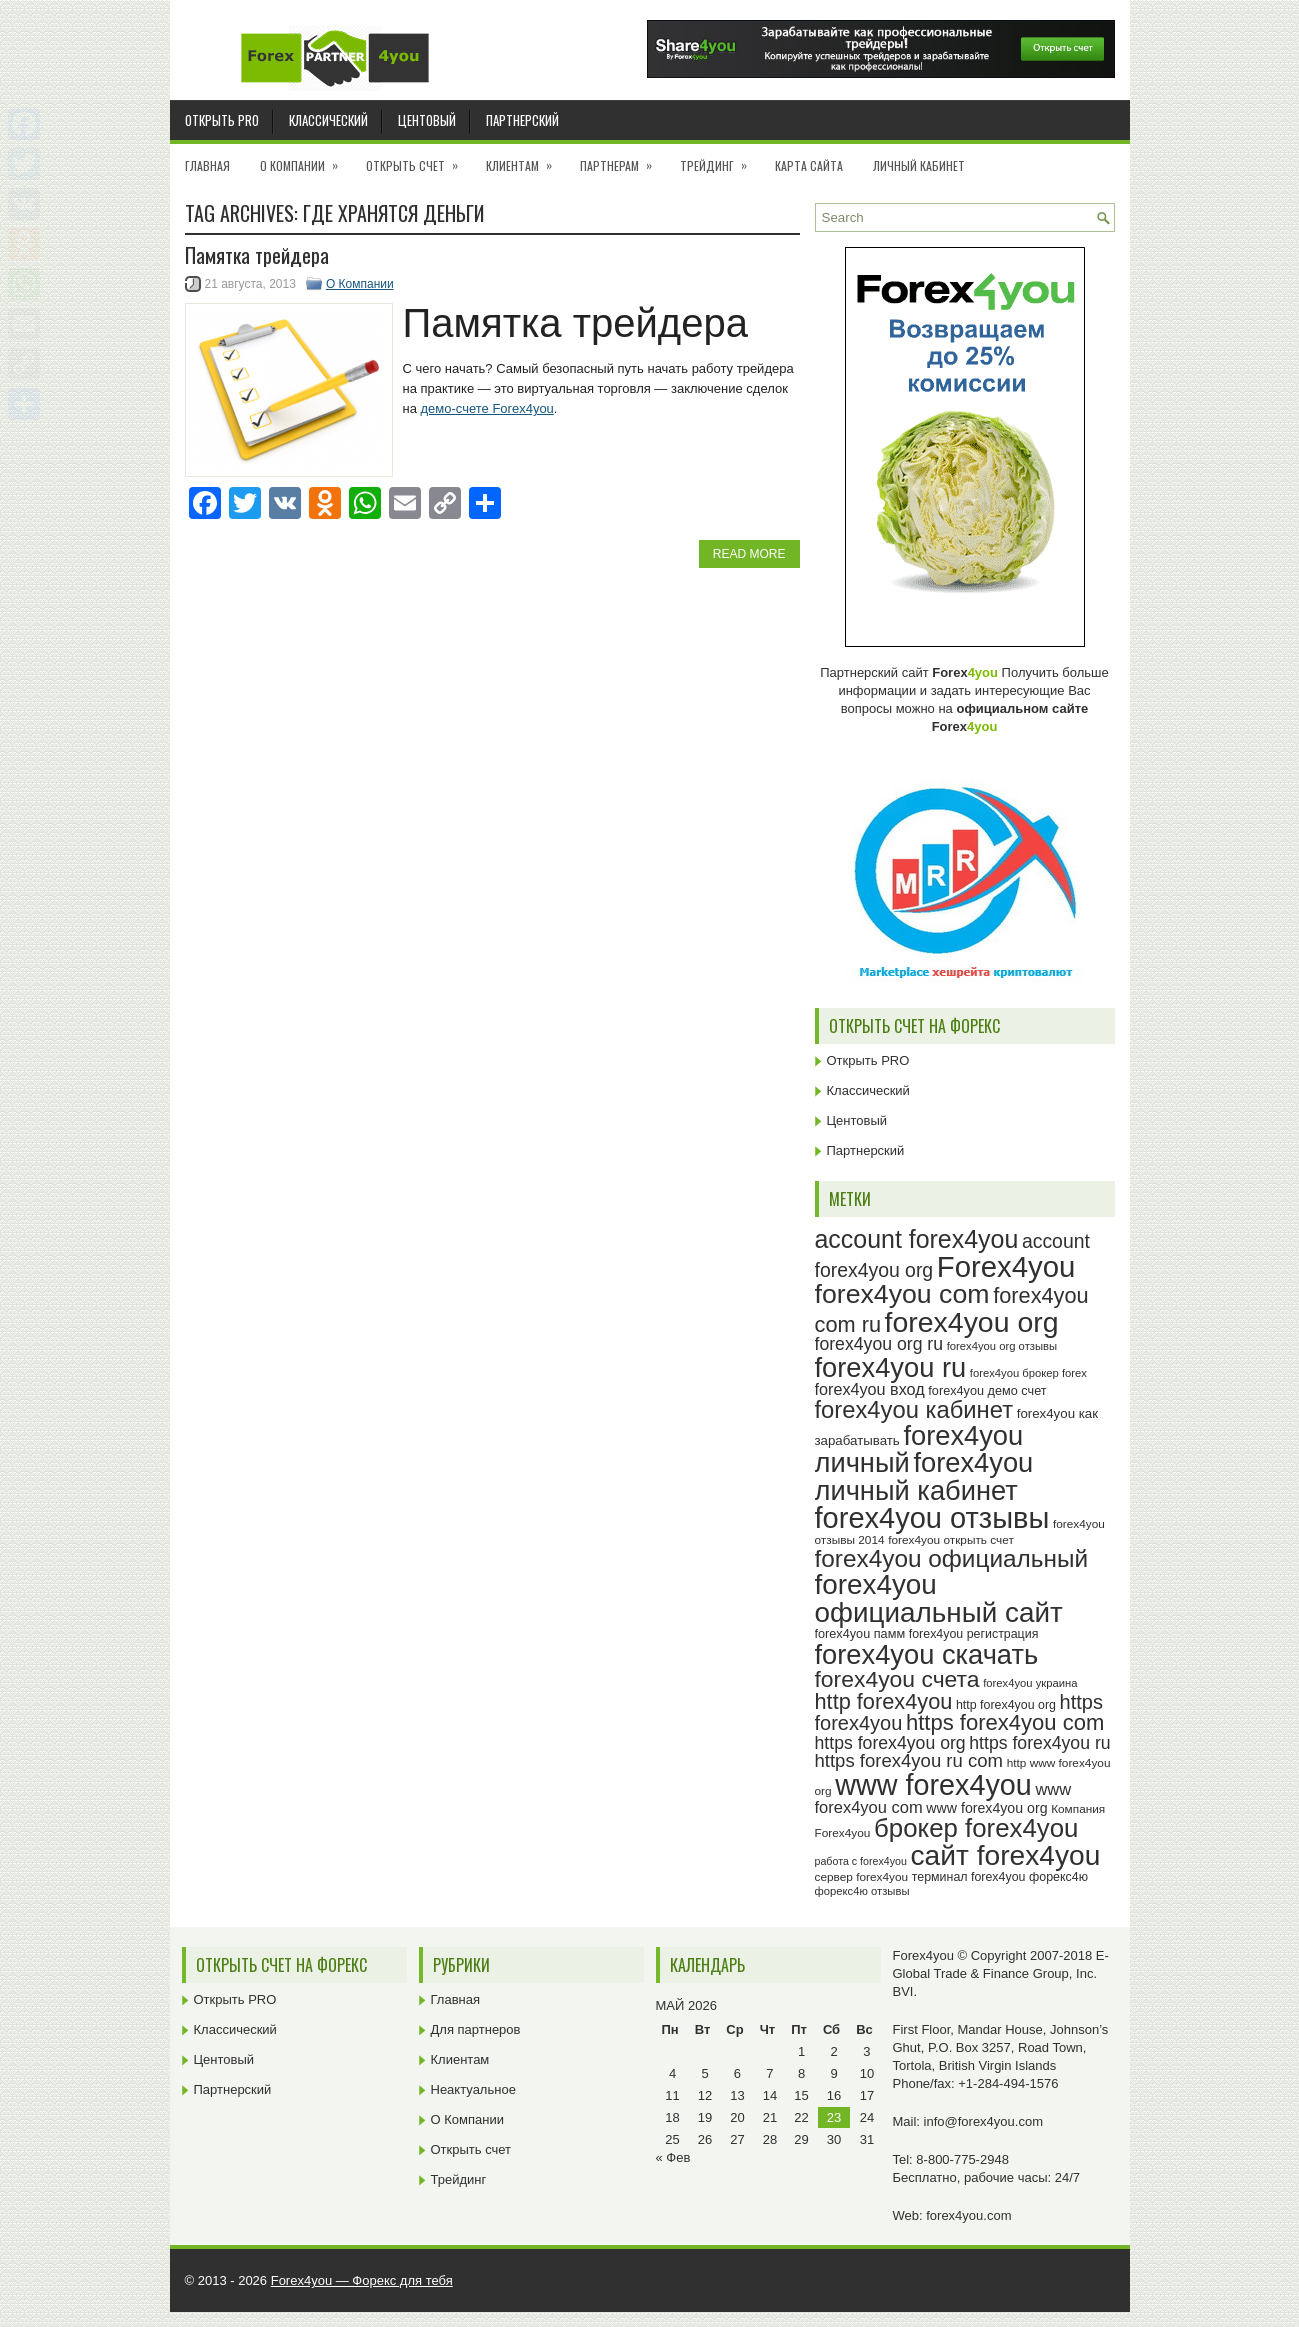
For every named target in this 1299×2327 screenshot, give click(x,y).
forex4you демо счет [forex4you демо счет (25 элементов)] (987, 1391)
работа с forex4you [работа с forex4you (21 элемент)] (861, 1861)
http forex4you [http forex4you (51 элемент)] (884, 1701)
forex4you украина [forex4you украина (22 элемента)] (1030, 1683)
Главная (207, 165)
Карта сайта (809, 165)
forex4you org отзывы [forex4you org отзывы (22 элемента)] (1002, 1346)
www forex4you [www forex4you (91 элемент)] (933, 1785)
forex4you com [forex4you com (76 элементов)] (902, 1294)
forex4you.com (968, 2215)
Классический (328, 120)
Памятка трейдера (257, 255)
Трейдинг (720, 159)
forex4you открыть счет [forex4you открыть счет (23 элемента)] (951, 1540)
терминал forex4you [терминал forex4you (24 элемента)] (969, 1877)
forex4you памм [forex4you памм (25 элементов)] (860, 1634)
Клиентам (525, 159)
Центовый (427, 120)
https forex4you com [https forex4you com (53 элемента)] (1005, 1722)
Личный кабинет (919, 165)
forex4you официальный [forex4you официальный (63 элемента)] (952, 1558)
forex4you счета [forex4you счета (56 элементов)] (897, 1679)
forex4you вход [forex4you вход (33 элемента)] (870, 1389)
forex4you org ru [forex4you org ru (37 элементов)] (879, 1344)
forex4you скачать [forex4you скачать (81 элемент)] (927, 1654)
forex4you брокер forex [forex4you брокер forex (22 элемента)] (1028, 1373)
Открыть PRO (222, 120)
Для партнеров (476, 2029)
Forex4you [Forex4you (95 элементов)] (1006, 1266)
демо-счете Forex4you (487, 408)
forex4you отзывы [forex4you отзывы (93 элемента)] (932, 1518)
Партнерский (522, 120)
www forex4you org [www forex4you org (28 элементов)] (986, 1808)
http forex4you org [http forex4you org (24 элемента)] (1006, 1705)
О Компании (305, 159)
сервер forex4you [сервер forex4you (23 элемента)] (862, 1877)
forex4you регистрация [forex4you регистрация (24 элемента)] (974, 1634)
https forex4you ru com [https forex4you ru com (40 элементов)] (909, 1760)
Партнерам (622, 159)
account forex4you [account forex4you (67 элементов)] (917, 1239)
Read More (749, 554)
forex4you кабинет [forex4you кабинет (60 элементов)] (914, 1409)
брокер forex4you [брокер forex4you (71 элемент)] (976, 1828)
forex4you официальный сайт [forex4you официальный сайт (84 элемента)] (939, 1598)
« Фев (673, 2157)
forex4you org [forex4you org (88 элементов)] (972, 1322)
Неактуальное (473, 2089)
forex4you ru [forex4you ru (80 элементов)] (891, 1367)
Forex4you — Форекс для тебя (362, 2280)
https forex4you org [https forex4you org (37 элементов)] (890, 1743)
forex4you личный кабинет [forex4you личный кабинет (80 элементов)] (924, 1476)
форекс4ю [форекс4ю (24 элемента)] (1058, 1877)
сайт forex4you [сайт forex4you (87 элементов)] (1006, 1855)
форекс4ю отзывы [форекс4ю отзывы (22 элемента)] (862, 1891)
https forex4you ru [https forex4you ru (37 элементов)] (1039, 1743)
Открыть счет (418, 159)
